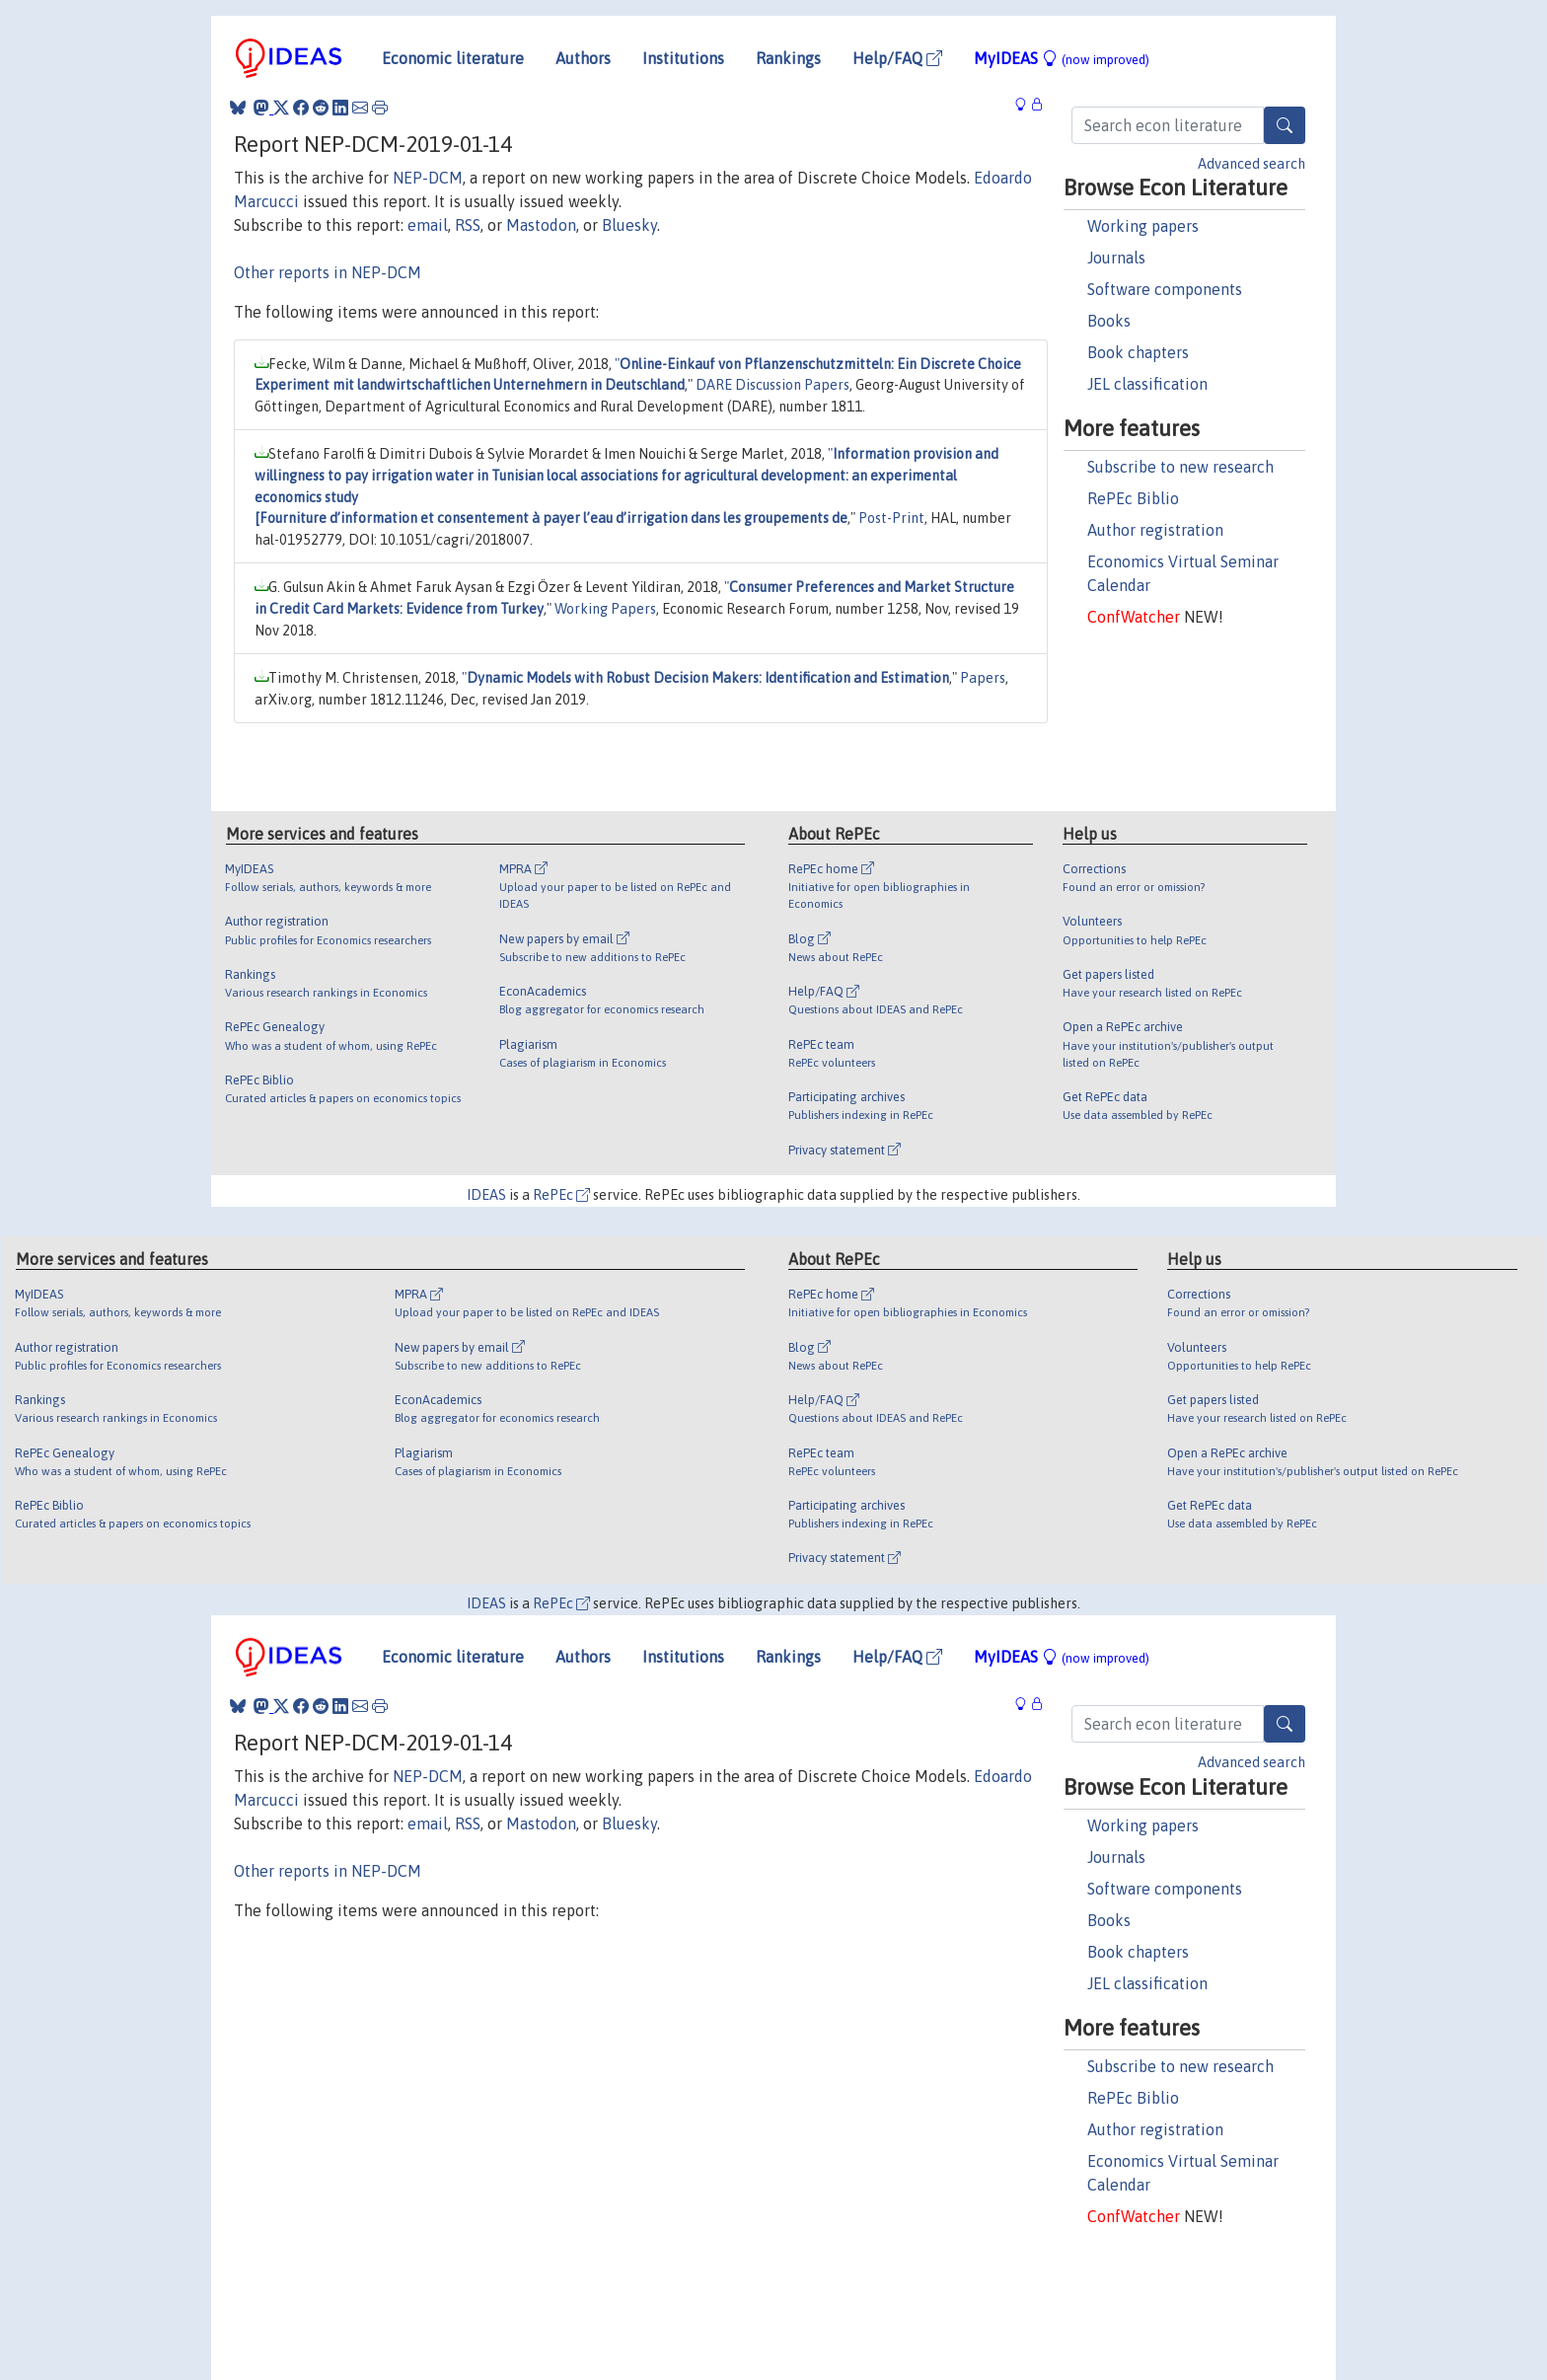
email (427, 225)
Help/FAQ (897, 58)
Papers (982, 678)
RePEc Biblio (1133, 498)
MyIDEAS (1061, 58)
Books (1109, 321)
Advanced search (1251, 164)
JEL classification (1147, 384)
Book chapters (1138, 352)
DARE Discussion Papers (772, 385)
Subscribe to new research (1180, 467)
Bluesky (629, 225)
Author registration (1155, 530)
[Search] (1284, 125)
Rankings (788, 58)
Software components (1164, 289)
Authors (583, 58)
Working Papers (605, 609)
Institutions (683, 58)
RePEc (561, 1195)
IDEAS (486, 1195)
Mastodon (541, 225)
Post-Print (891, 518)
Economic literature (453, 58)
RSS (467, 225)
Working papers (1143, 226)
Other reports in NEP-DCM (327, 272)
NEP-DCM (428, 177)
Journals (1116, 257)
